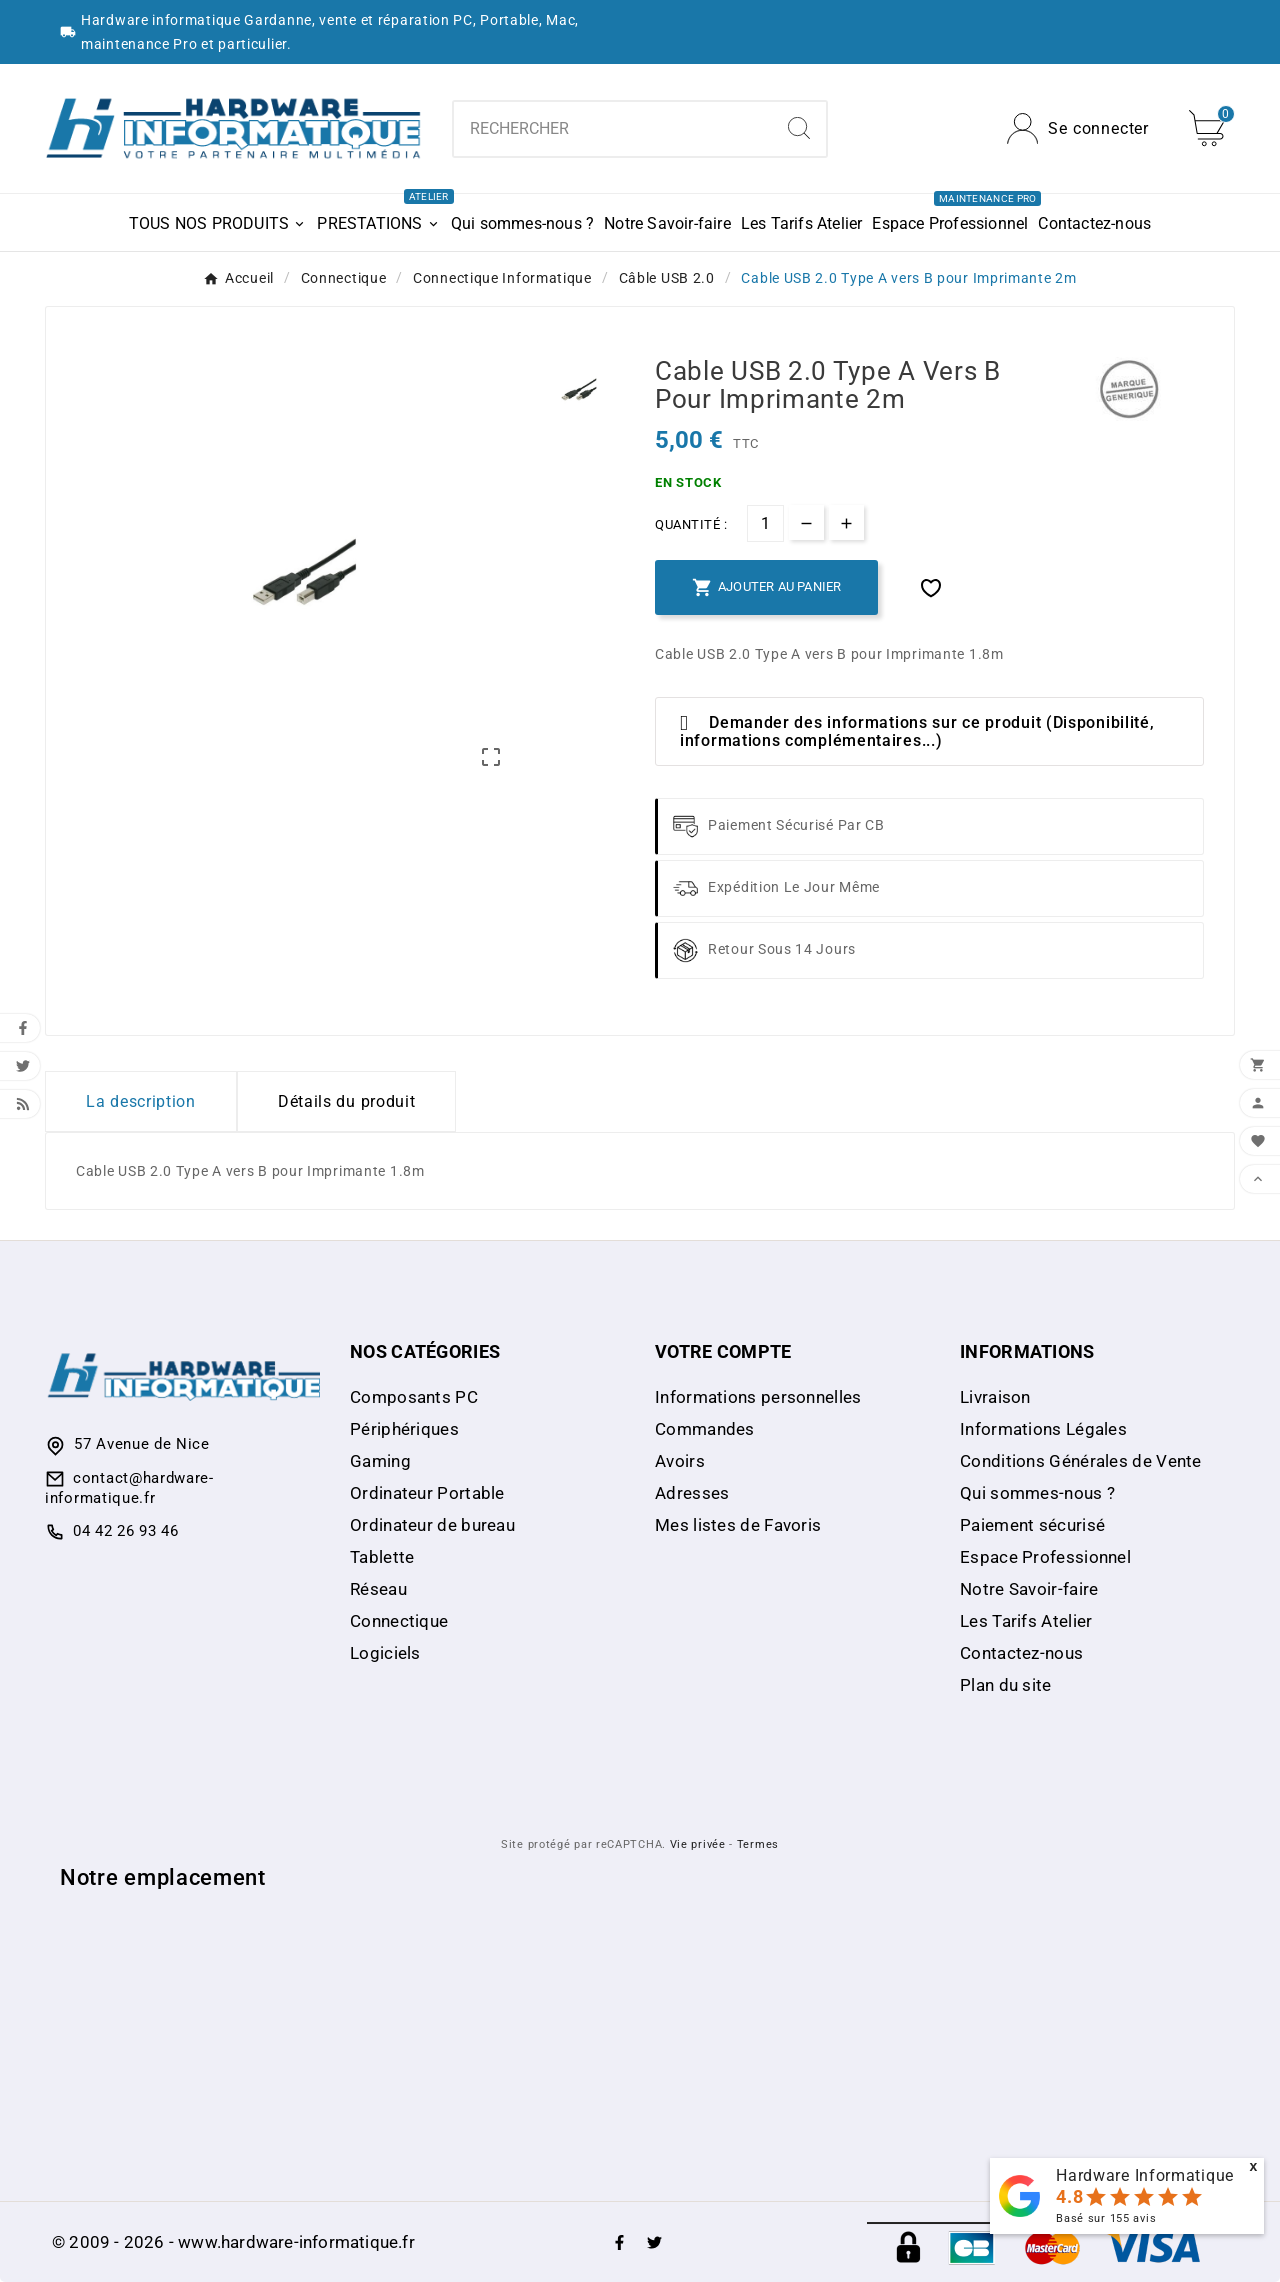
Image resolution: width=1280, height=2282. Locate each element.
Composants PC (414, 1397)
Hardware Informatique (1145, 2175)
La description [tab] (141, 1101)
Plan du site (1006, 1685)
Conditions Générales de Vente (1081, 1461)
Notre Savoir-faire (1029, 1589)
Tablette (382, 1557)
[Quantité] (765, 523)
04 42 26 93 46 (126, 1531)
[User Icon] (1078, 128)
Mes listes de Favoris (738, 1525)
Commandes (705, 1429)
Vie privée (698, 1844)
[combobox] (613, 129)
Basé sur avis (1106, 2218)
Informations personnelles (758, 1397)
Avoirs (680, 1461)
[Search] (799, 128)
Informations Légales (1043, 1429)
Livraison (995, 1397)
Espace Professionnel (1045, 1557)
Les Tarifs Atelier (1026, 1621)
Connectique (399, 1621)
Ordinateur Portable (427, 1493)
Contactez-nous (1021, 1653)
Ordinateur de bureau (432, 1525)
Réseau (378, 1589)
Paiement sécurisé (1032, 1525)
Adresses (692, 1493)
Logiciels (385, 1653)
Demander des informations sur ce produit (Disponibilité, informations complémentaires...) (917, 731)
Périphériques (404, 1429)
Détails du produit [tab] (347, 1101)
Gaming (380, 1461)
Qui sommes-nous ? (1037, 1493)
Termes (758, 1844)
